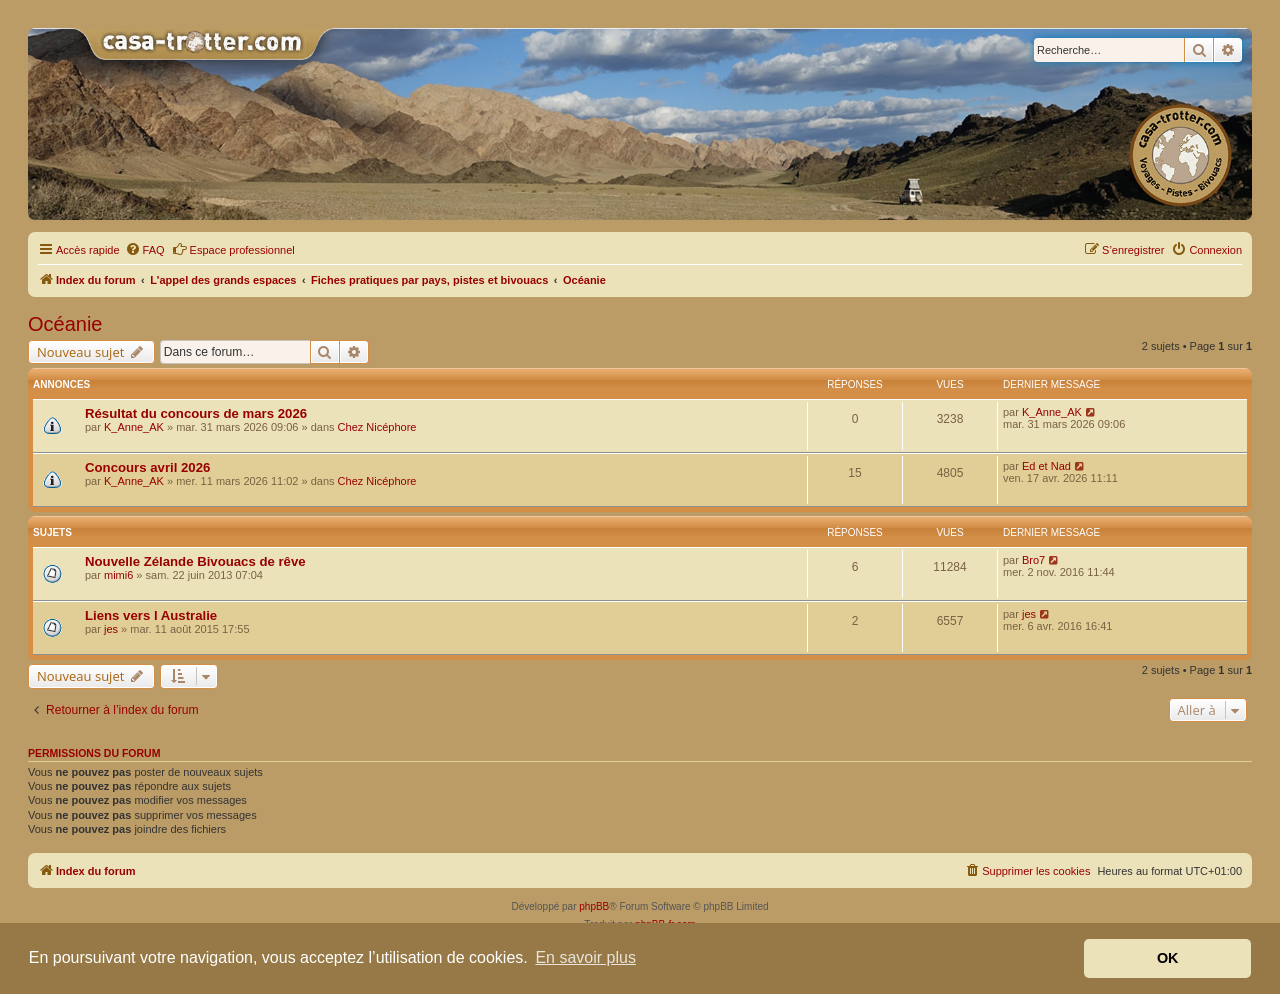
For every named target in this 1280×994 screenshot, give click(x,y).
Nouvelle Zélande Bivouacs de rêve (195, 561)
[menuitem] (145, 250)
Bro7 (1033, 560)
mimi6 (118, 575)
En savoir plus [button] (585, 957)
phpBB (594, 906)
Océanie (65, 324)
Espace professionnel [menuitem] (233, 249)
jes (111, 629)
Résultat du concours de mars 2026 (196, 413)
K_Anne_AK (134, 427)
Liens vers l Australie (151, 615)
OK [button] (1168, 958)
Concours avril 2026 (147, 467)
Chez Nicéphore (377, 427)
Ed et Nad (1046, 466)
